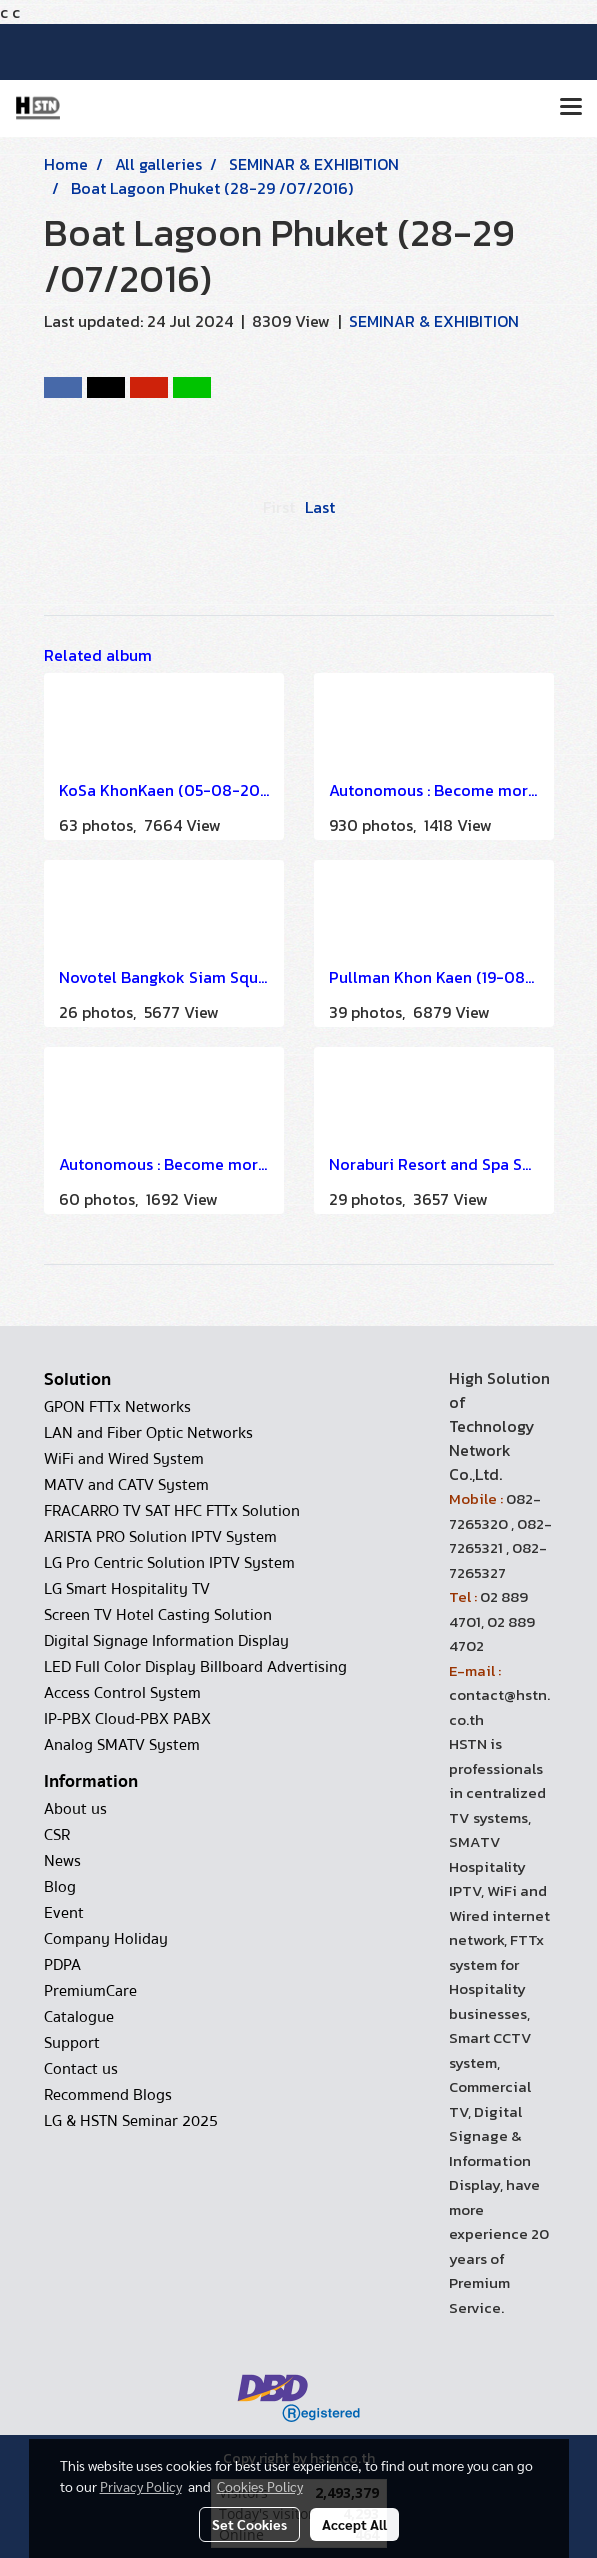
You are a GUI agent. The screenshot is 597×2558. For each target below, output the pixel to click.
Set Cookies (249, 2524)
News (62, 1861)
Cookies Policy (260, 2486)
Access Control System (122, 1693)
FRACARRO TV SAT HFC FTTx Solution (172, 1511)
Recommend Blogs (108, 2095)
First (279, 507)
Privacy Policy (141, 2486)
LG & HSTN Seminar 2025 (131, 2121)
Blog (60, 1887)
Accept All (354, 2524)
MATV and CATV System (126, 1485)
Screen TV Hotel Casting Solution (158, 1615)
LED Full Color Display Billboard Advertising (195, 1667)
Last (320, 507)
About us (75, 1809)
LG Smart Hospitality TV (127, 1589)
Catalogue (79, 2017)
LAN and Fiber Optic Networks (148, 1433)
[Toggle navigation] (571, 108)
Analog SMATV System (122, 1745)
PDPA (62, 1965)
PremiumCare (90, 1991)
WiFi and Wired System (124, 1459)
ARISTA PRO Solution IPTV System (160, 1537)
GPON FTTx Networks (117, 1407)
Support (72, 2043)
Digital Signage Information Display (166, 1641)
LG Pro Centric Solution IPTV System (169, 1563)
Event (64, 1913)
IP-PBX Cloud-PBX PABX (127, 1719)
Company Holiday (106, 1939)
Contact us (81, 2069)
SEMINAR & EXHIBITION (434, 321)
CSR (57, 1835)
